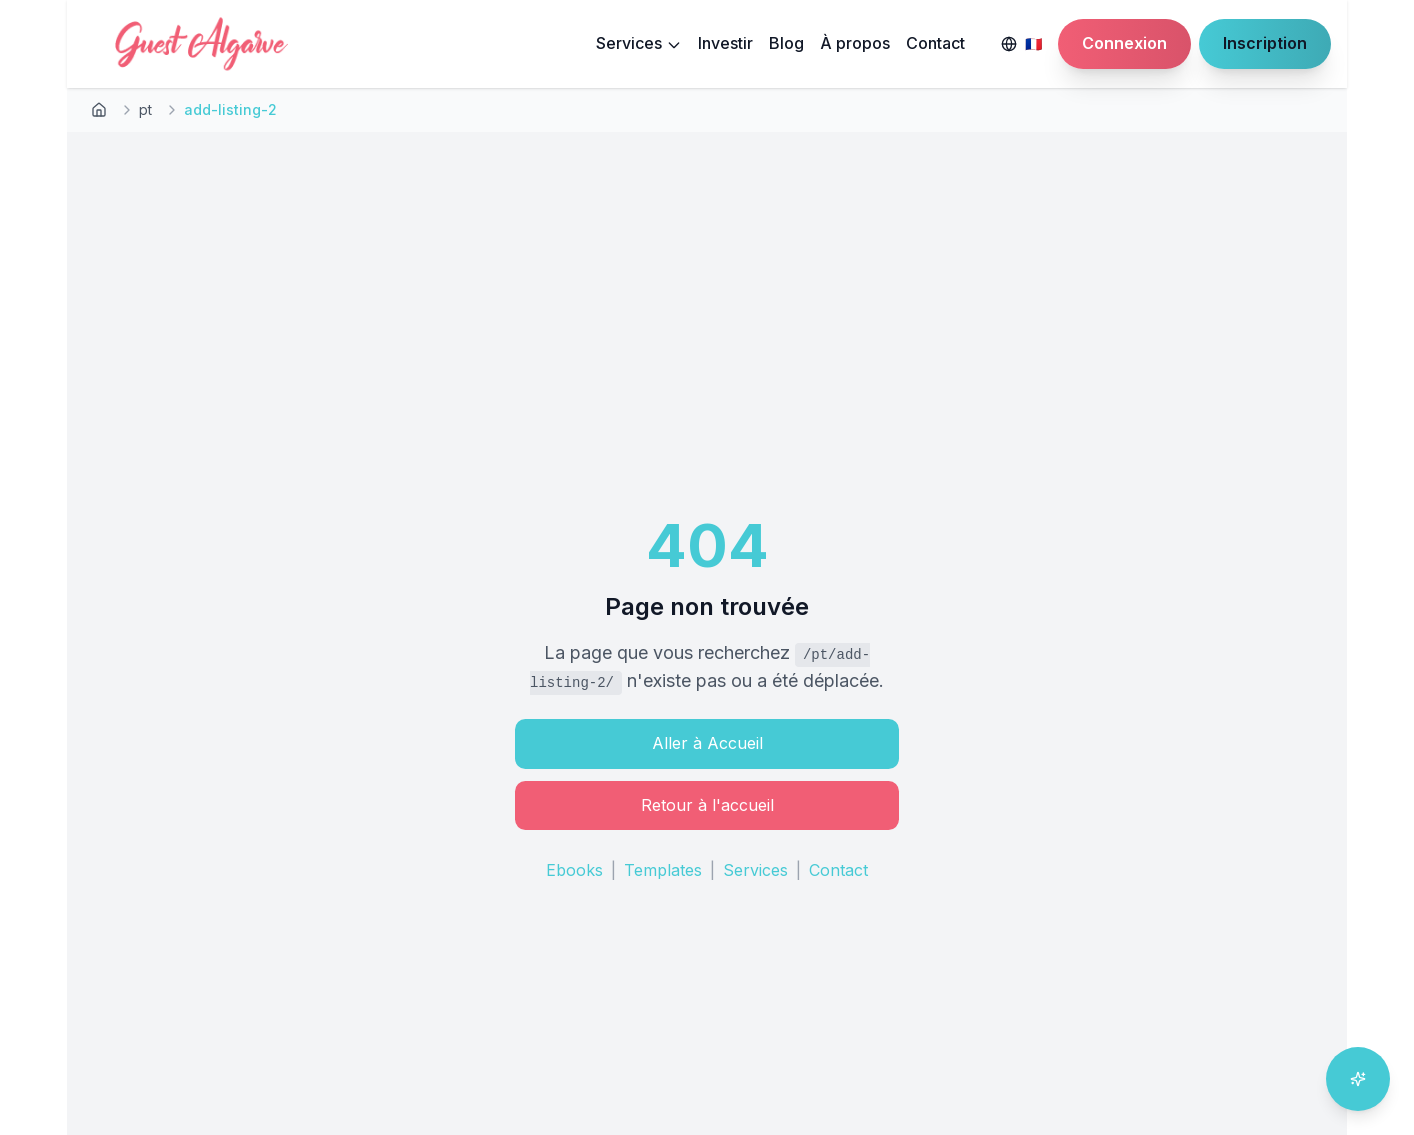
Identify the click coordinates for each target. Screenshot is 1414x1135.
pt (145, 109)
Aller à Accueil (707, 743)
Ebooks (574, 870)
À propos (855, 43)
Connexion (1124, 43)
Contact (935, 43)
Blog (786, 43)
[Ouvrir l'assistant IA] (1358, 1079)
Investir (725, 43)
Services (639, 43)
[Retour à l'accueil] (99, 110)
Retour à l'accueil (707, 805)
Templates (663, 870)
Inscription (1265, 43)
